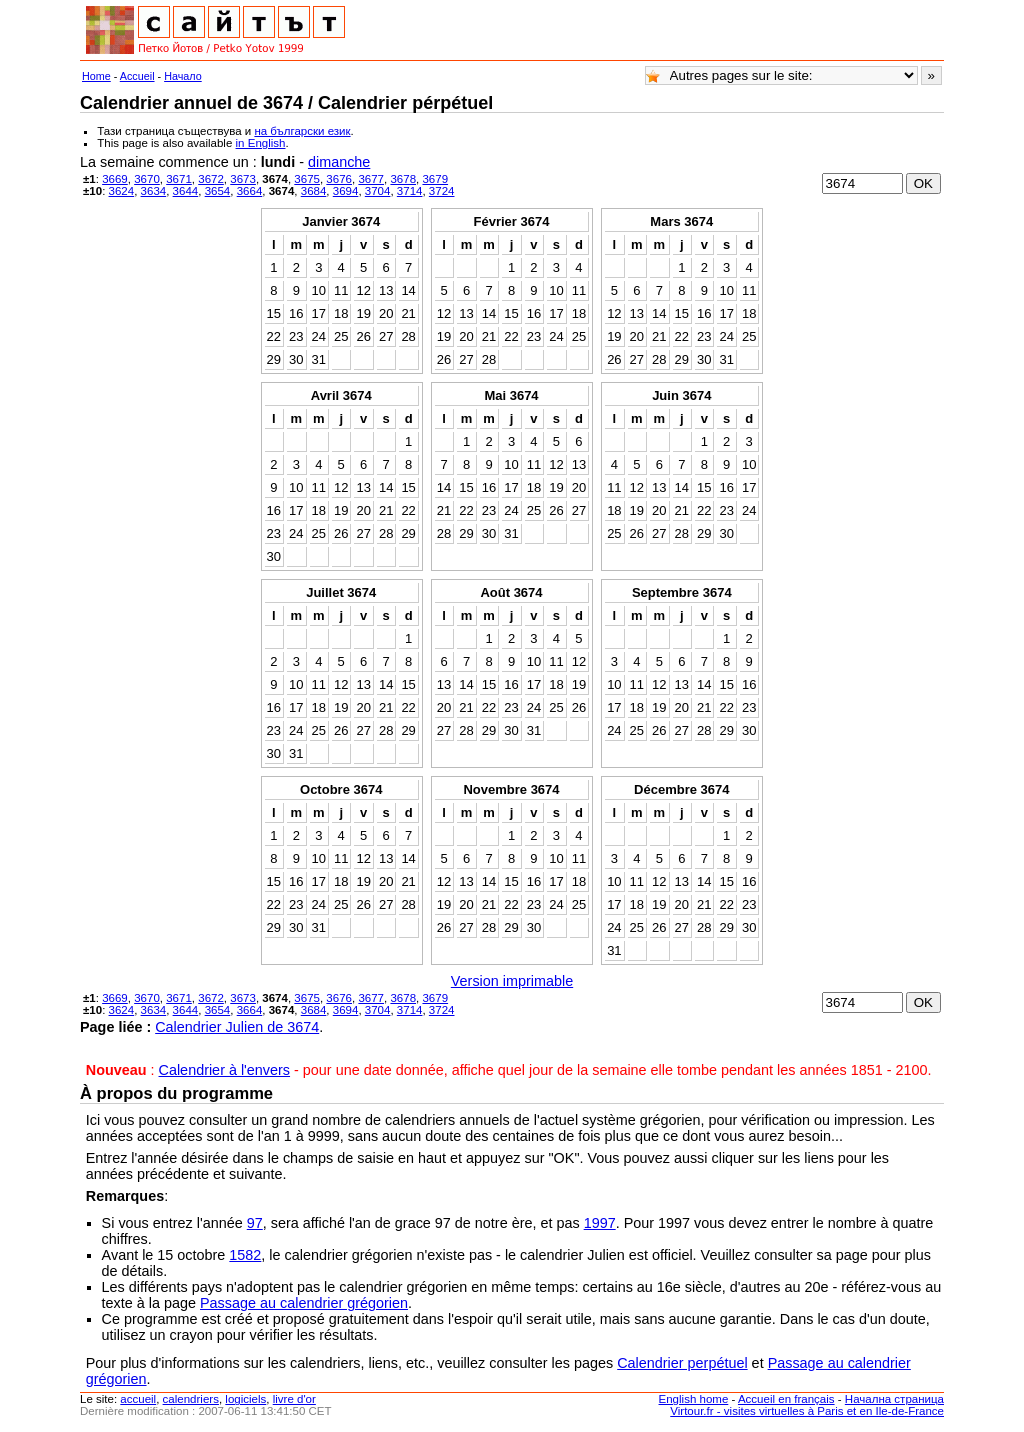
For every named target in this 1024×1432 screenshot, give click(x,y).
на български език (302, 131)
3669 (115, 179)
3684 (314, 191)
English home (694, 1399)
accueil (138, 1399)
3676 (339, 179)
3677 (371, 179)
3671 (179, 179)
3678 (403, 179)
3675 (307, 179)
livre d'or (294, 1399)
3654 (218, 191)
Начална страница (894, 1399)
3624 (122, 191)
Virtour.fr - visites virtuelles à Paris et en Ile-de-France (807, 1411)
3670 (147, 179)
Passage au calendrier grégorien (304, 1303)
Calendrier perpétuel (682, 1363)
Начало (183, 76)
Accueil (137, 76)
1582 (245, 1255)
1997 (600, 1223)
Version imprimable (512, 981)
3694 (346, 191)
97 (255, 1223)
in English (261, 143)
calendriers (191, 1399)
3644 (186, 191)
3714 (410, 191)
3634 (154, 191)
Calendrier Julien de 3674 (237, 1027)
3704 (378, 191)
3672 (211, 179)
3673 (243, 179)
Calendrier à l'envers (225, 1070)
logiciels (245, 1399)
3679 (435, 179)
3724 (442, 191)
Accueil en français (786, 1399)
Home (96, 76)
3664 (250, 191)
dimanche (339, 162)
